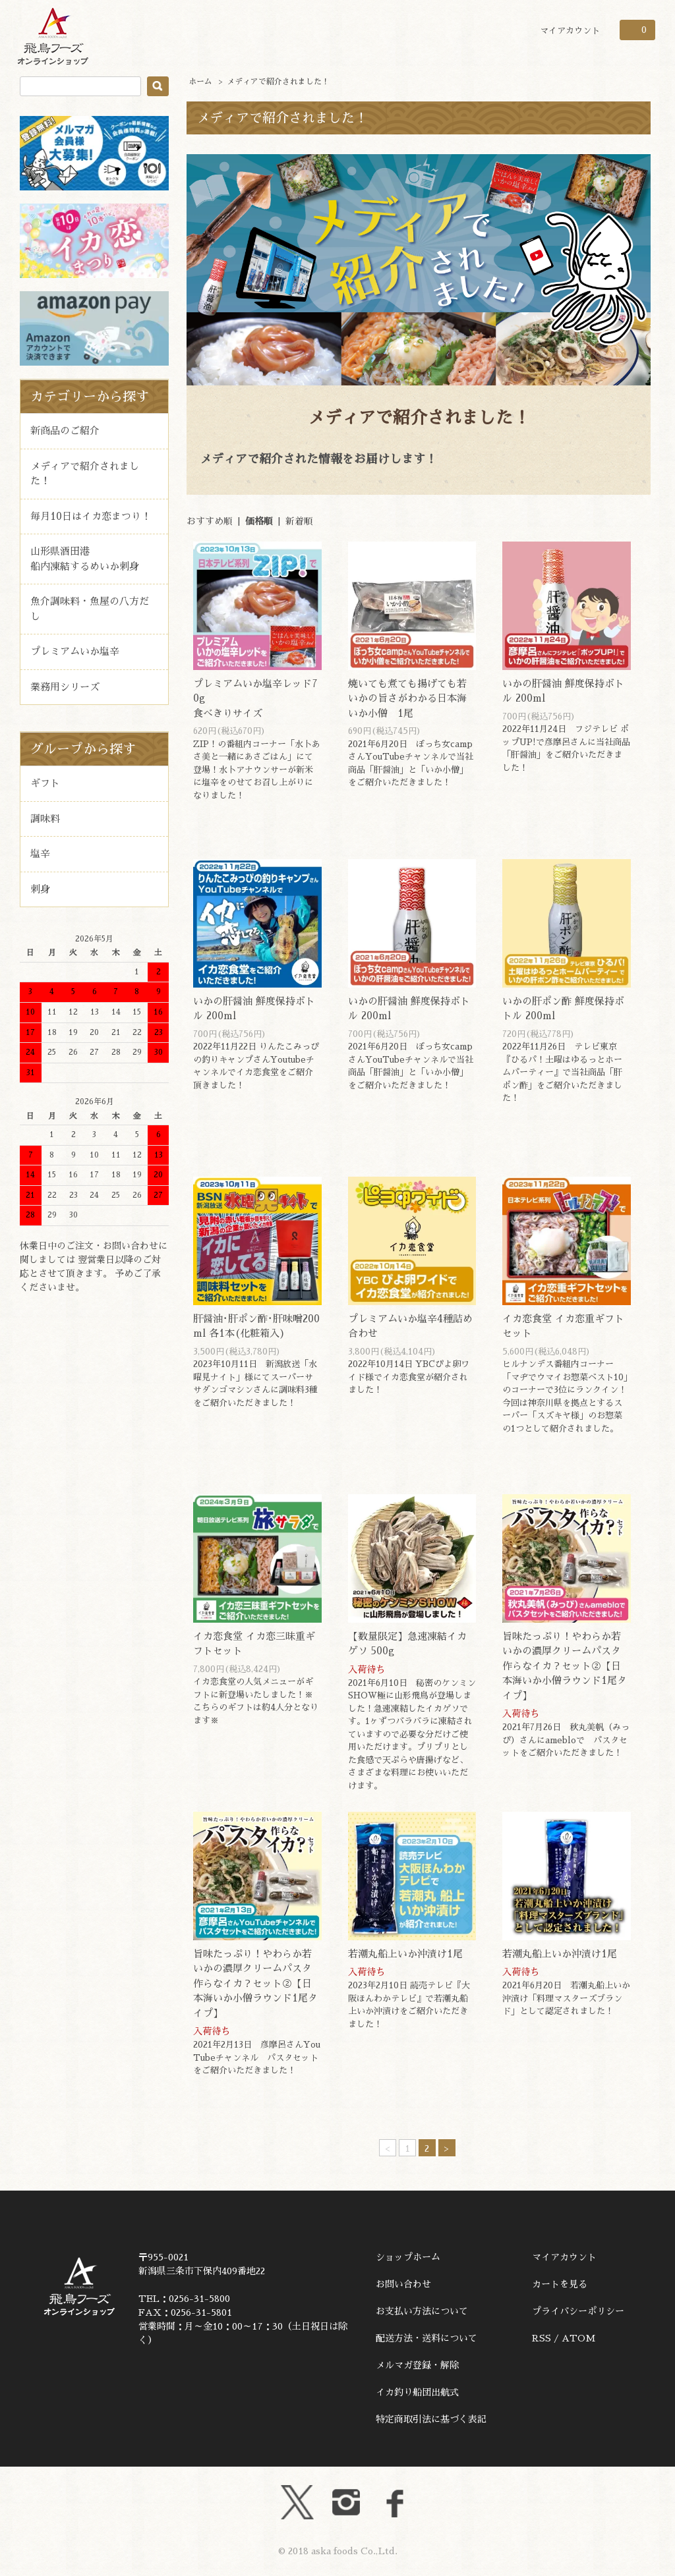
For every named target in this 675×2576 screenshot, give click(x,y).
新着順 (299, 521)
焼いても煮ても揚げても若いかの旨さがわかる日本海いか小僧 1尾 (407, 698)
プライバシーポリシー (578, 2311)
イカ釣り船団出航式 (417, 2392)
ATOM (578, 2338)
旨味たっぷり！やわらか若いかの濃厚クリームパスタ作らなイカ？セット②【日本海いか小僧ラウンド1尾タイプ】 (564, 1665)
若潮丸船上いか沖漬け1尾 (405, 1954)
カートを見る (559, 2284)
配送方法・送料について (426, 2338)
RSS (541, 2338)
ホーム (200, 82)
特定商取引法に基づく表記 (431, 2419)
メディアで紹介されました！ (278, 82)
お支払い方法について (422, 2311)
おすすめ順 (210, 521)
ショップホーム (408, 2257)
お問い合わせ (403, 2284)
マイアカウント (570, 30)
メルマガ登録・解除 (417, 2365)
